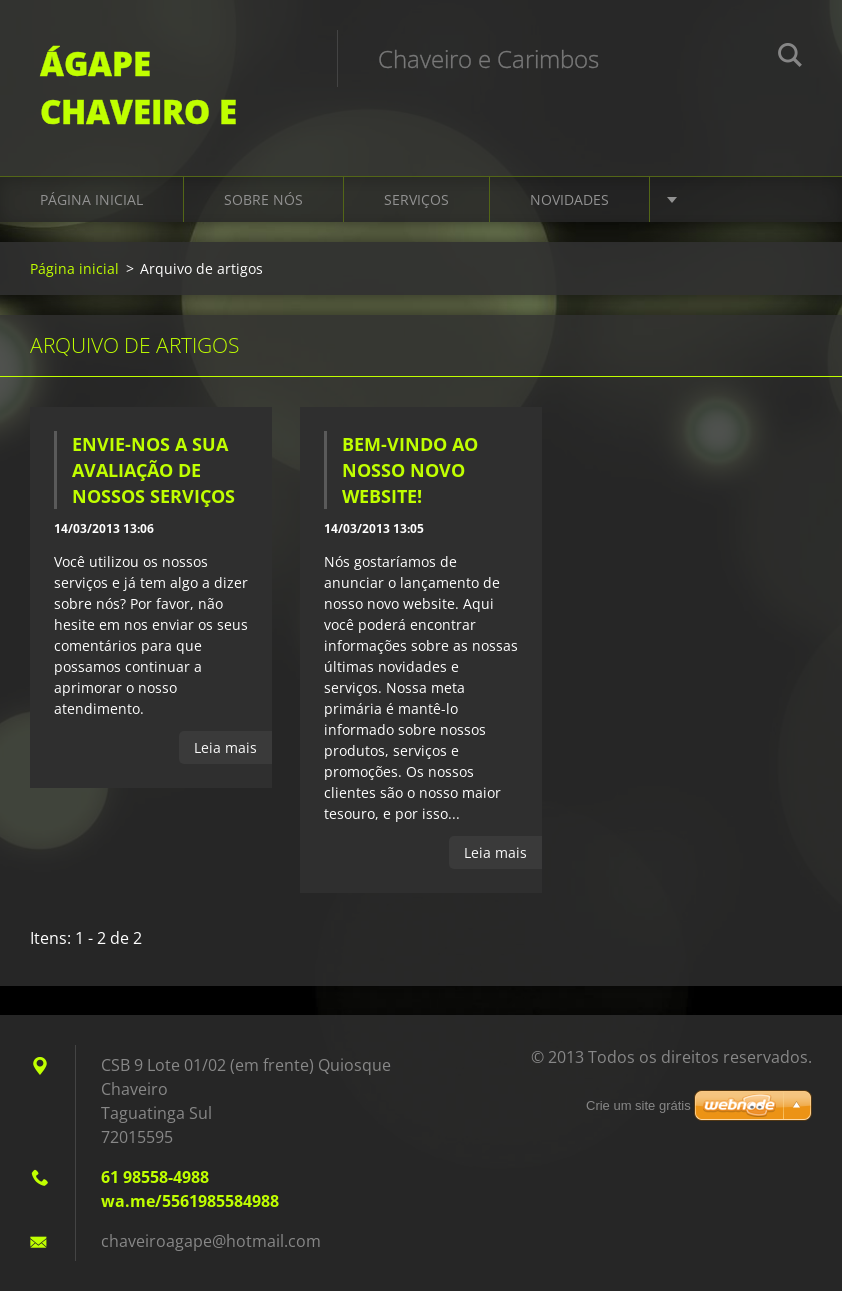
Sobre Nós (263, 199)
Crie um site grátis (638, 1105)
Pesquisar (790, 58)
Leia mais (225, 747)
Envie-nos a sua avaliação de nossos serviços (153, 470)
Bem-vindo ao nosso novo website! (410, 470)
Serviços (416, 199)
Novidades (569, 199)
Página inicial (91, 199)
